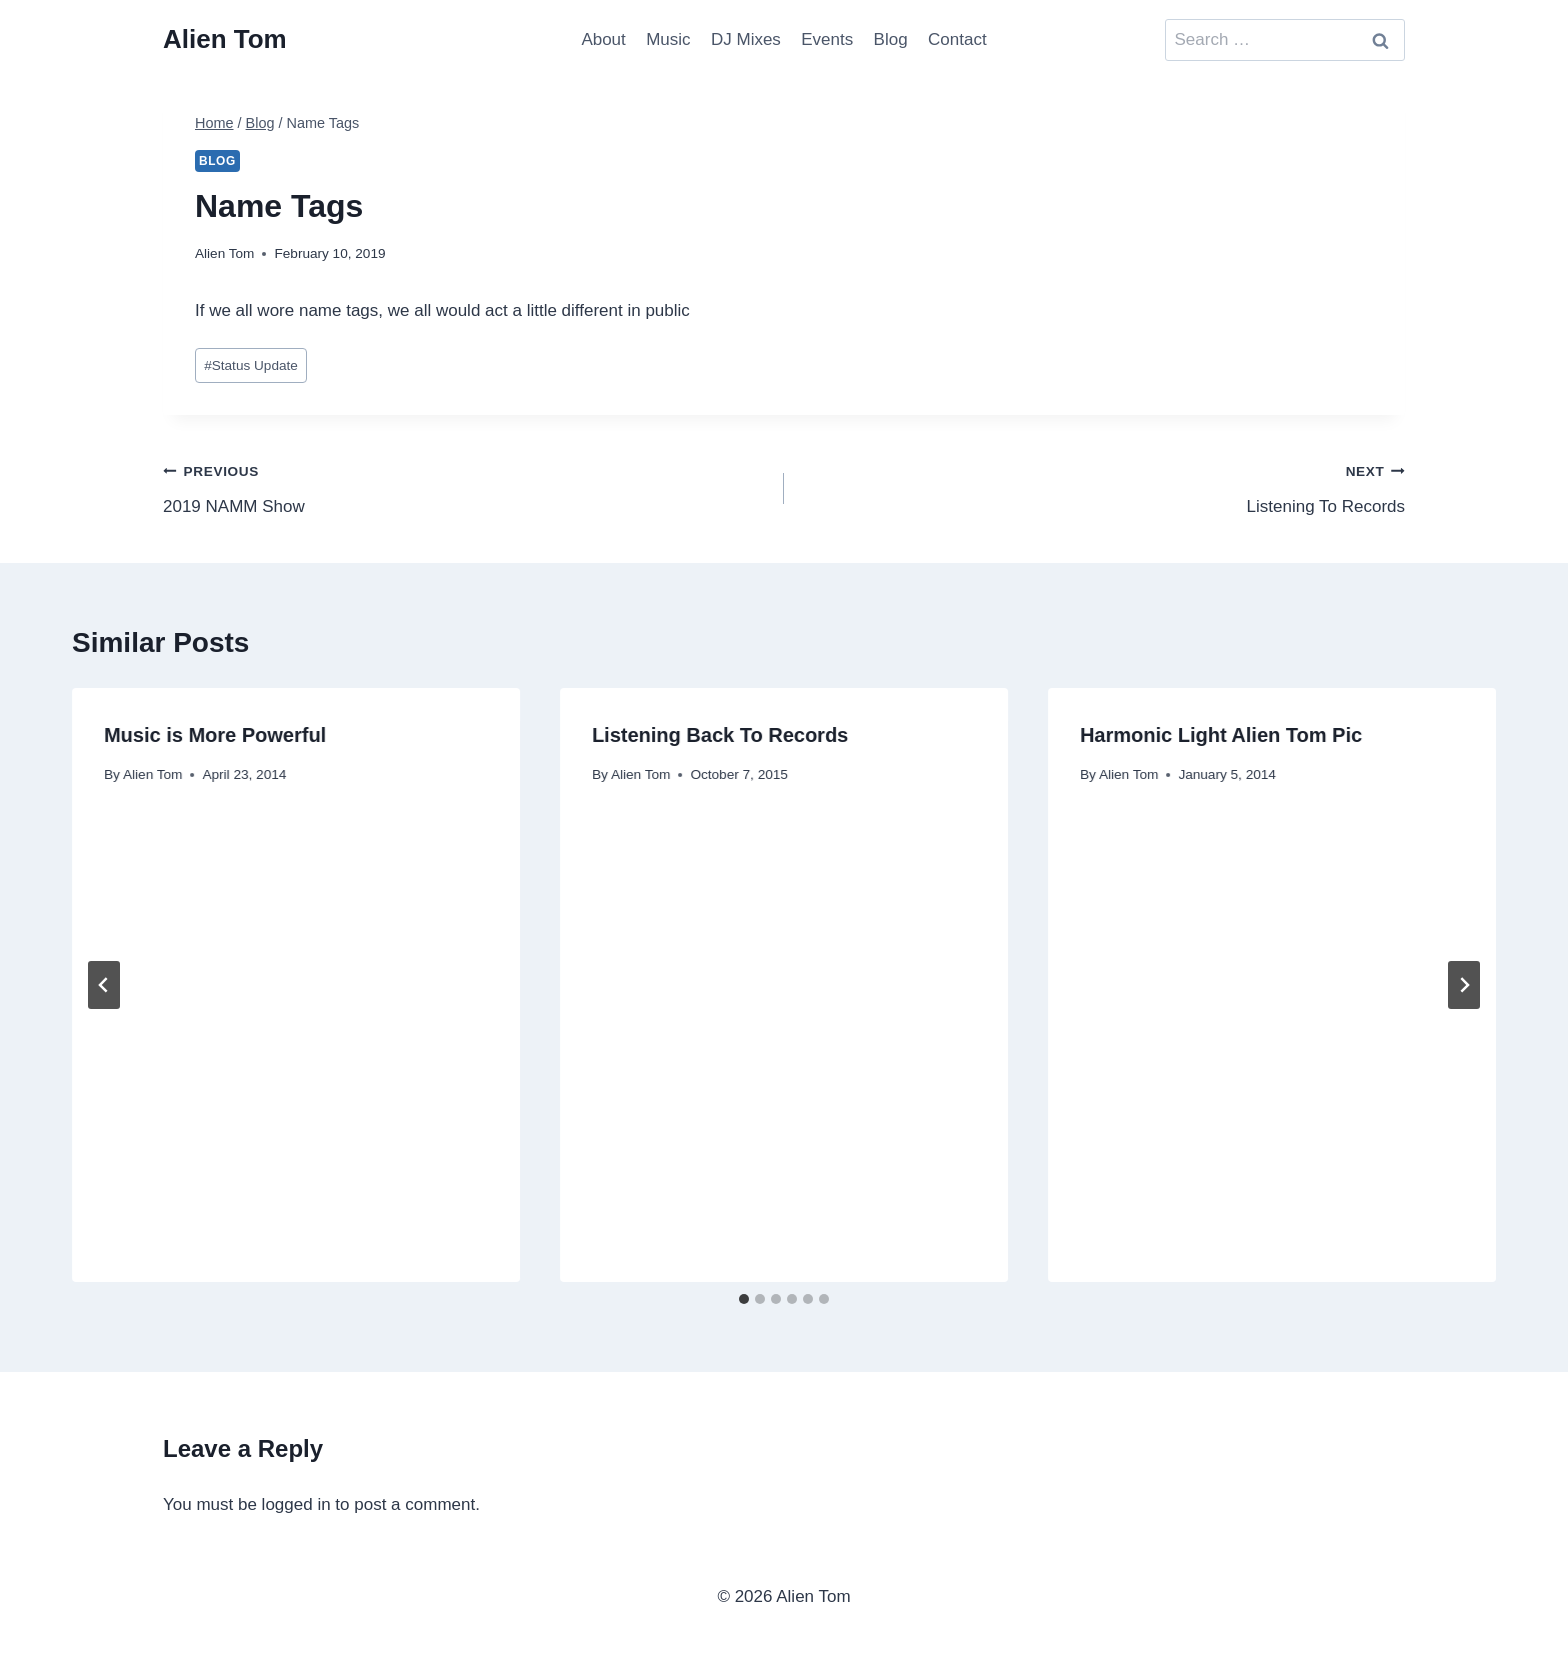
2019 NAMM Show (465, 486)
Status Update (251, 365)
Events (827, 39)
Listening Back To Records (720, 735)
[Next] (1464, 985)
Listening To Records (1103, 486)
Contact (957, 39)
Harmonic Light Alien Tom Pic (1221, 735)
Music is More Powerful (215, 735)
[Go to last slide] (104, 985)
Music (668, 39)
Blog (891, 39)
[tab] (744, 1299)
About (603, 39)
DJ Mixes (746, 39)
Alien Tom (224, 253)
